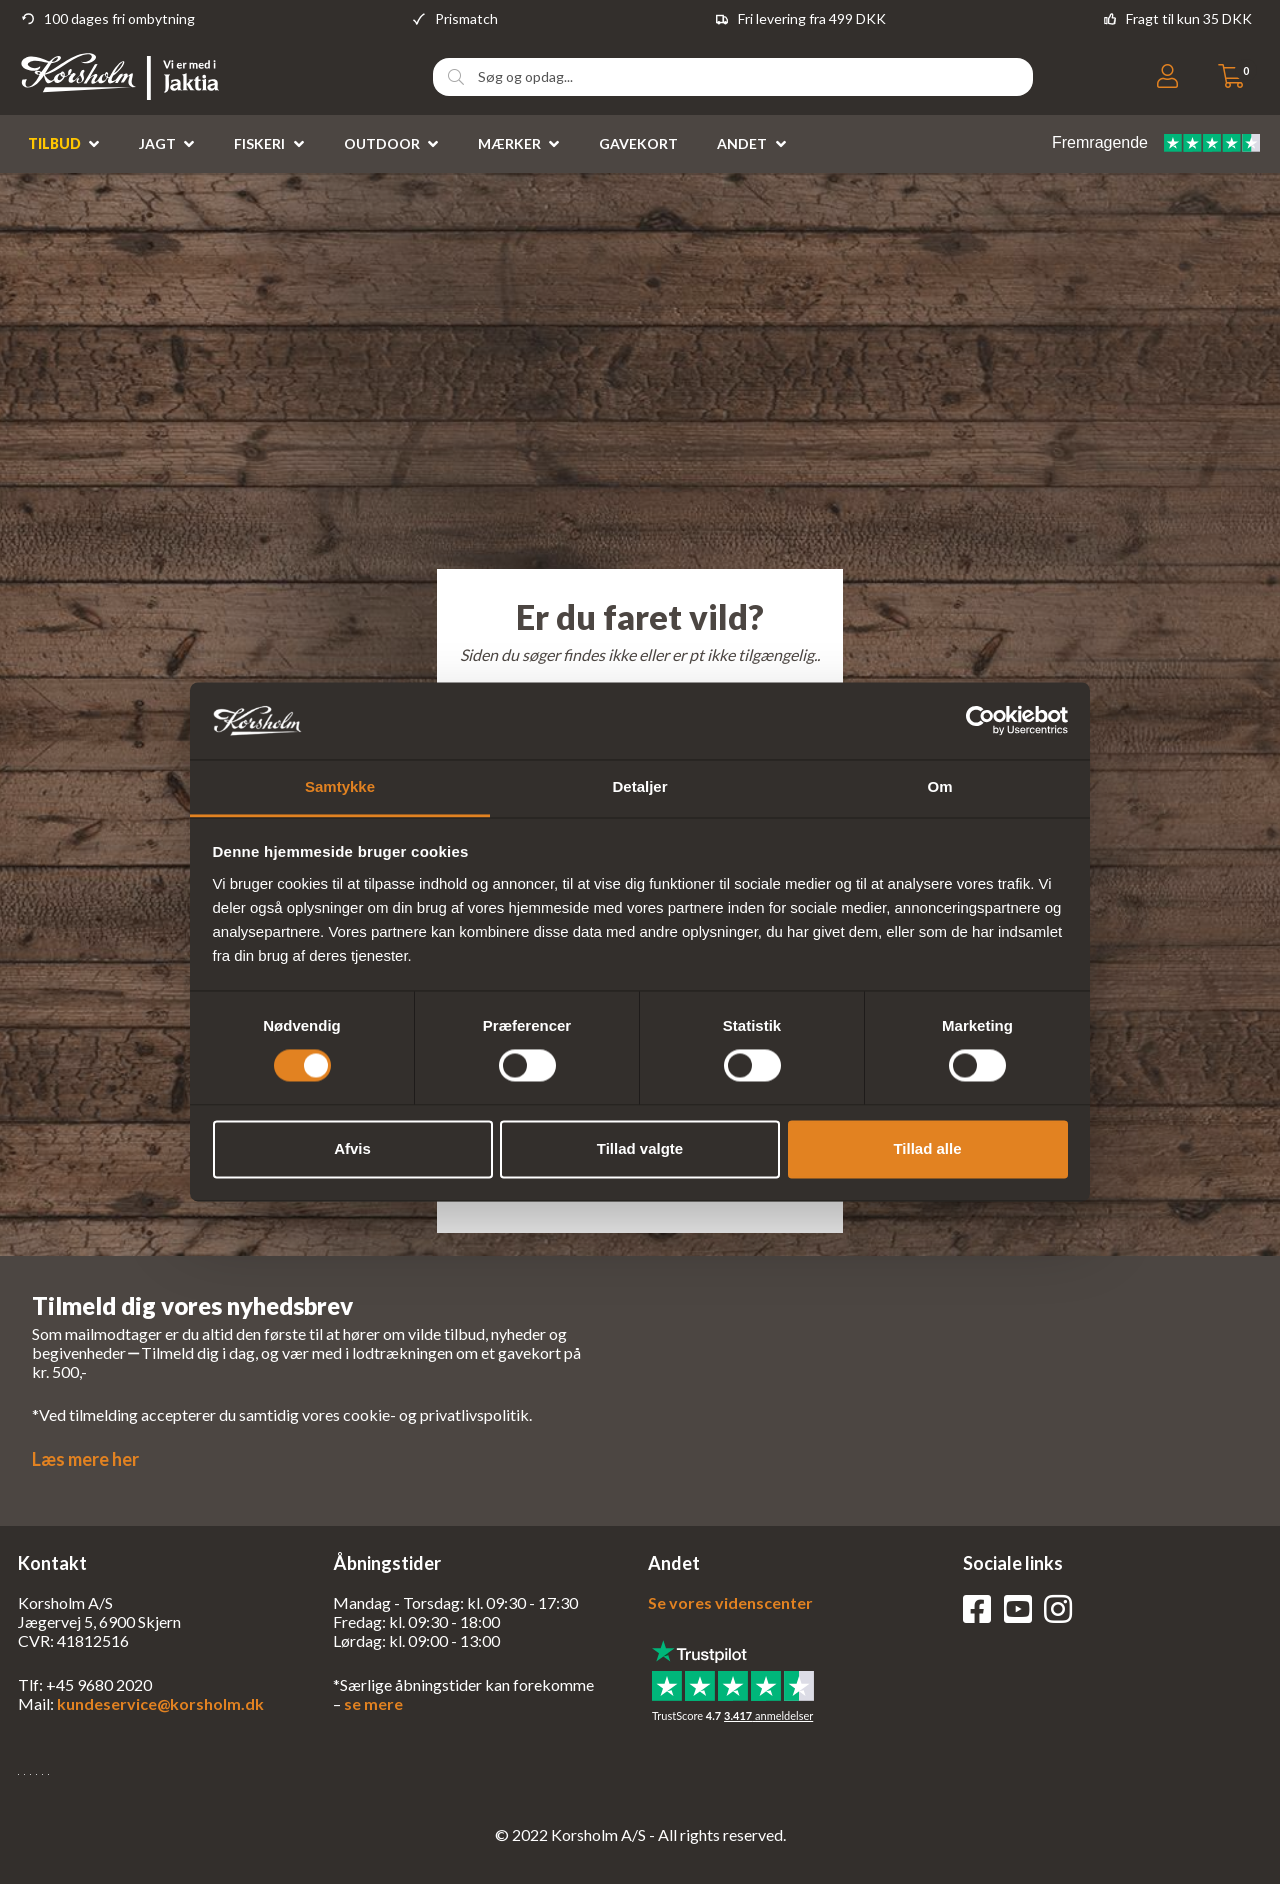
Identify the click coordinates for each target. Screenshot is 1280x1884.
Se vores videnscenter (730, 1602)
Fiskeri (259, 143)
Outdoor (382, 143)
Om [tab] (939, 786)
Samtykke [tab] (340, 786)
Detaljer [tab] (639, 786)
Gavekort (638, 143)
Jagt (157, 143)
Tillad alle (927, 1148)
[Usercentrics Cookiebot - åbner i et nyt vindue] (980, 721)
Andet (742, 143)
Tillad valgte (640, 1148)
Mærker (509, 143)
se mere (373, 1703)
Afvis (352, 1148)
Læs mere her (85, 1459)
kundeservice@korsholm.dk (160, 1703)
